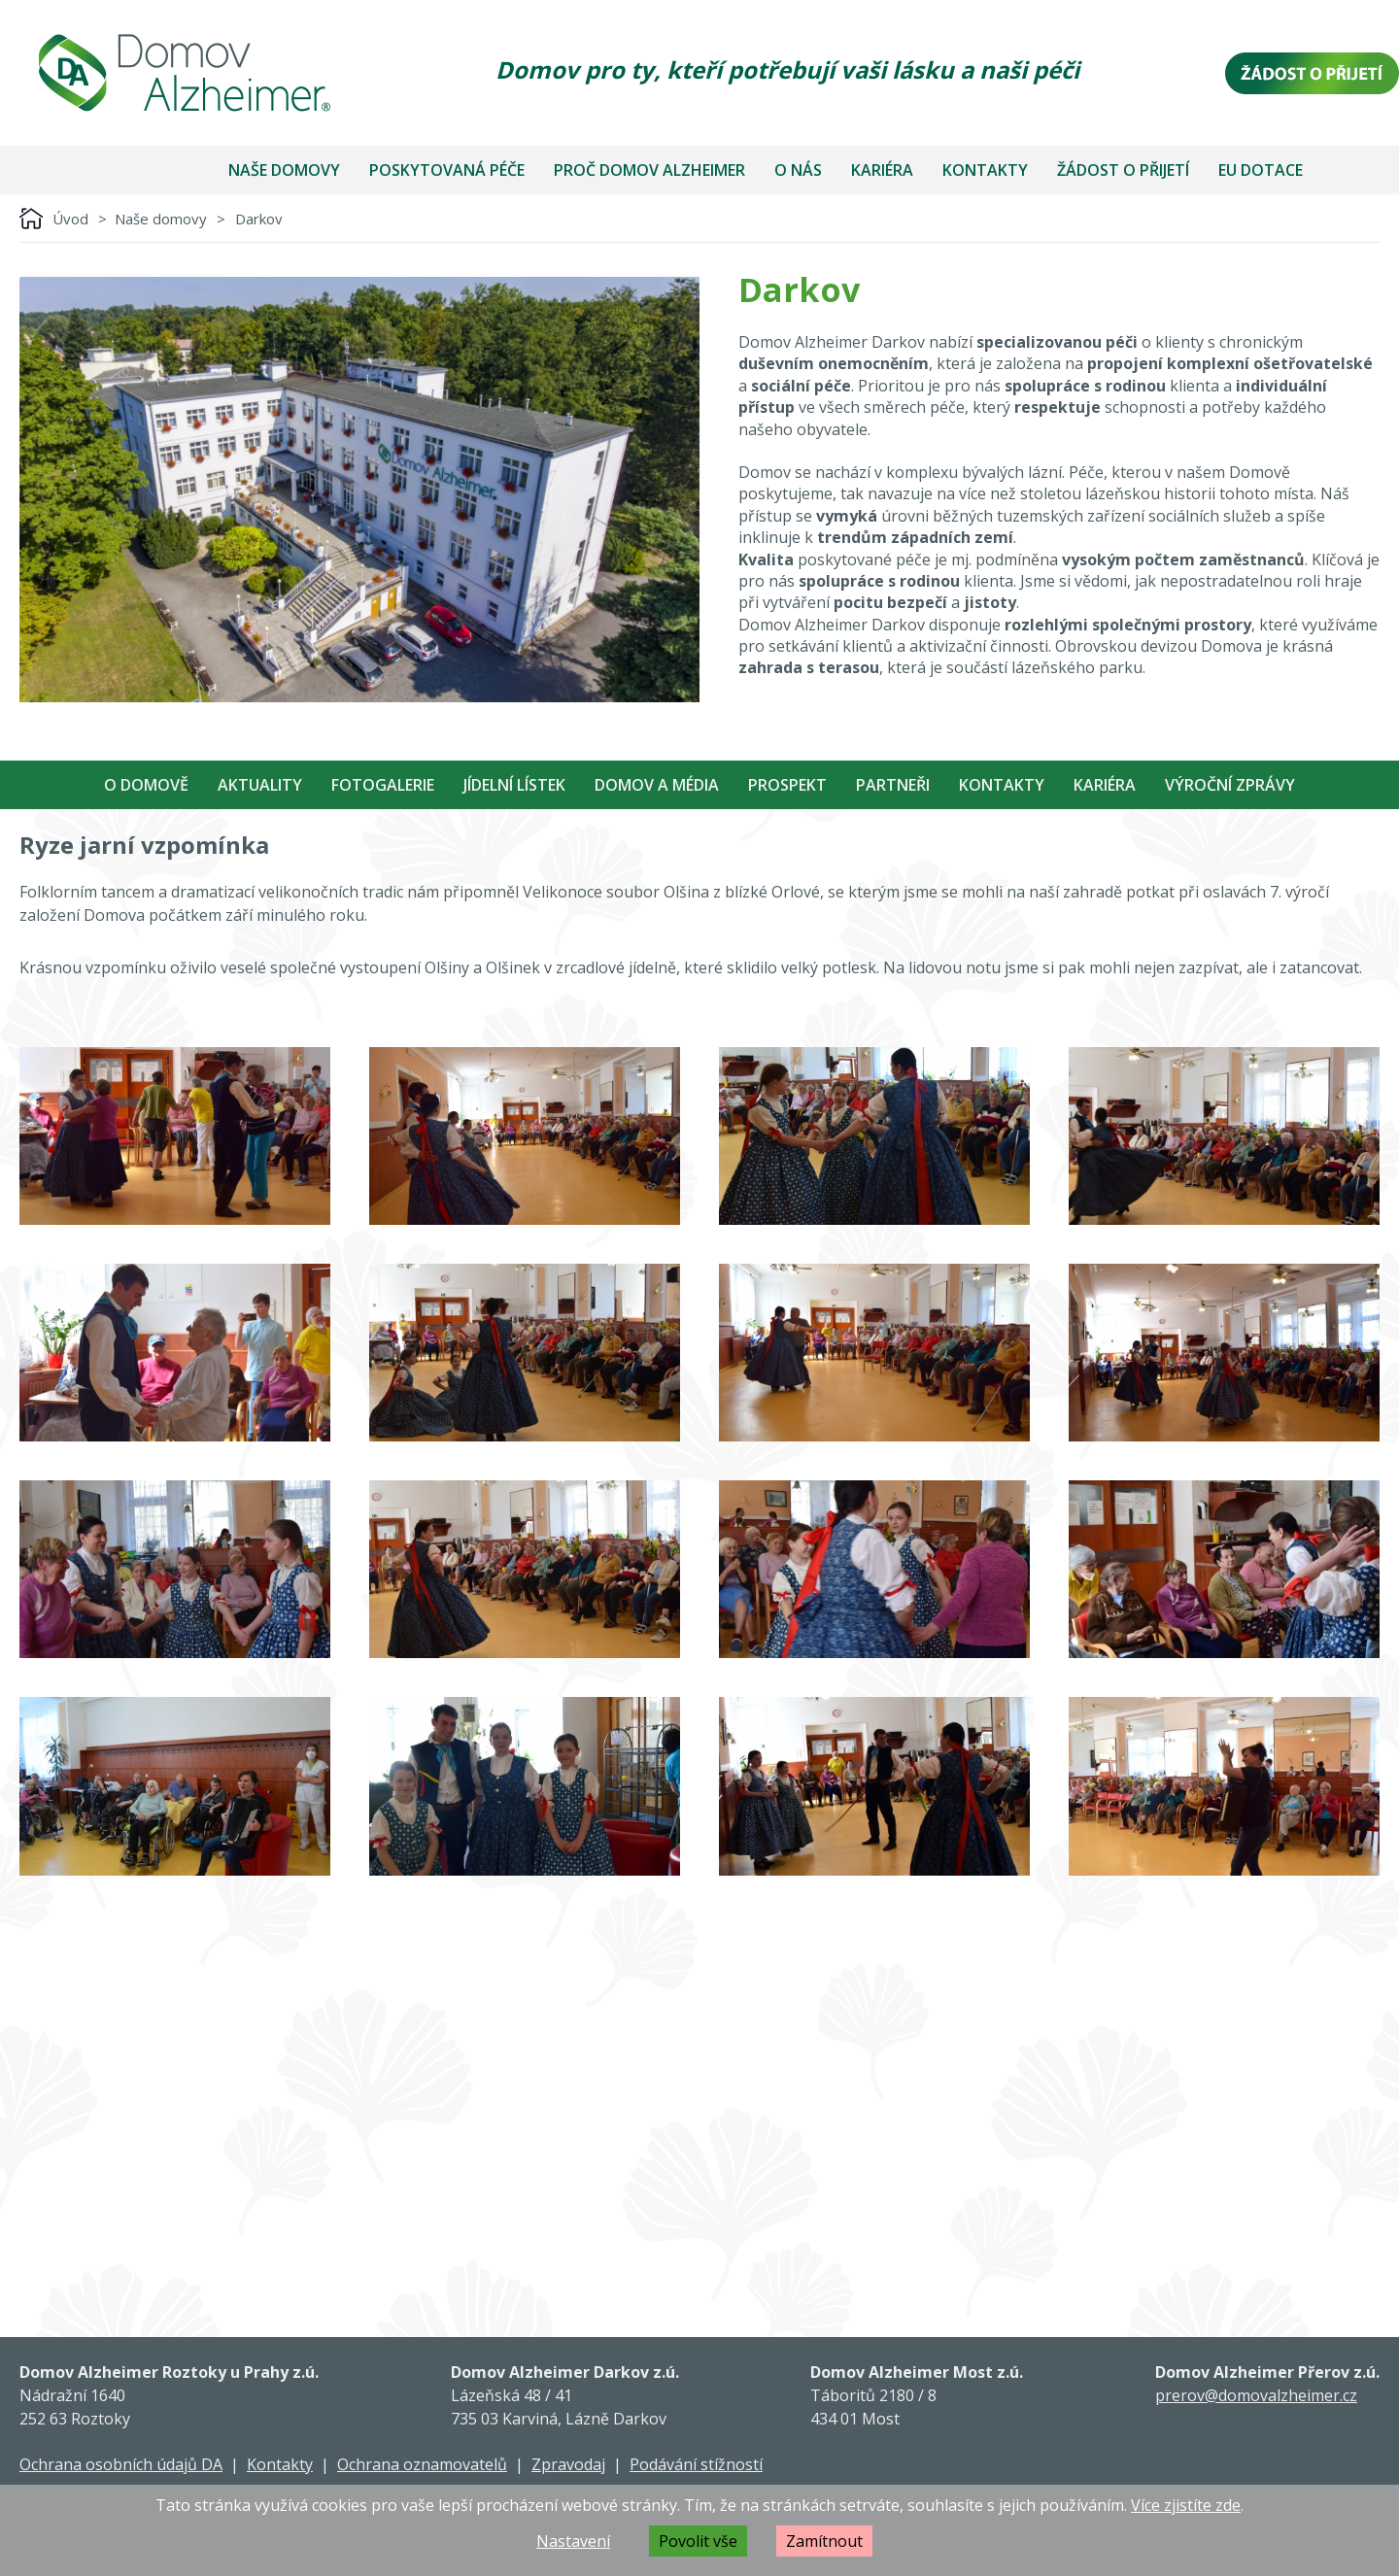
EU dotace (1260, 170)
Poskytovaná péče (447, 170)
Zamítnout (824, 2541)
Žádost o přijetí (1123, 170)
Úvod (70, 218)
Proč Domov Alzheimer (649, 170)
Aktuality (260, 785)
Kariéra (882, 170)
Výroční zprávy (1230, 785)
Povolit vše (698, 2541)
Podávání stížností (696, 2464)
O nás (798, 170)
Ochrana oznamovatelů (422, 2464)
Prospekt (787, 785)
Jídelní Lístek (514, 785)
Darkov (259, 218)
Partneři (893, 785)
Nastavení (573, 2541)
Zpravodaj (568, 2464)
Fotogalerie (382, 785)
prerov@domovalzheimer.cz (1256, 2395)
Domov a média (657, 785)
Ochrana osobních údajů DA (120, 2464)
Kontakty (985, 170)
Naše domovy (284, 170)
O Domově (146, 785)
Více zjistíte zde (1186, 2505)
